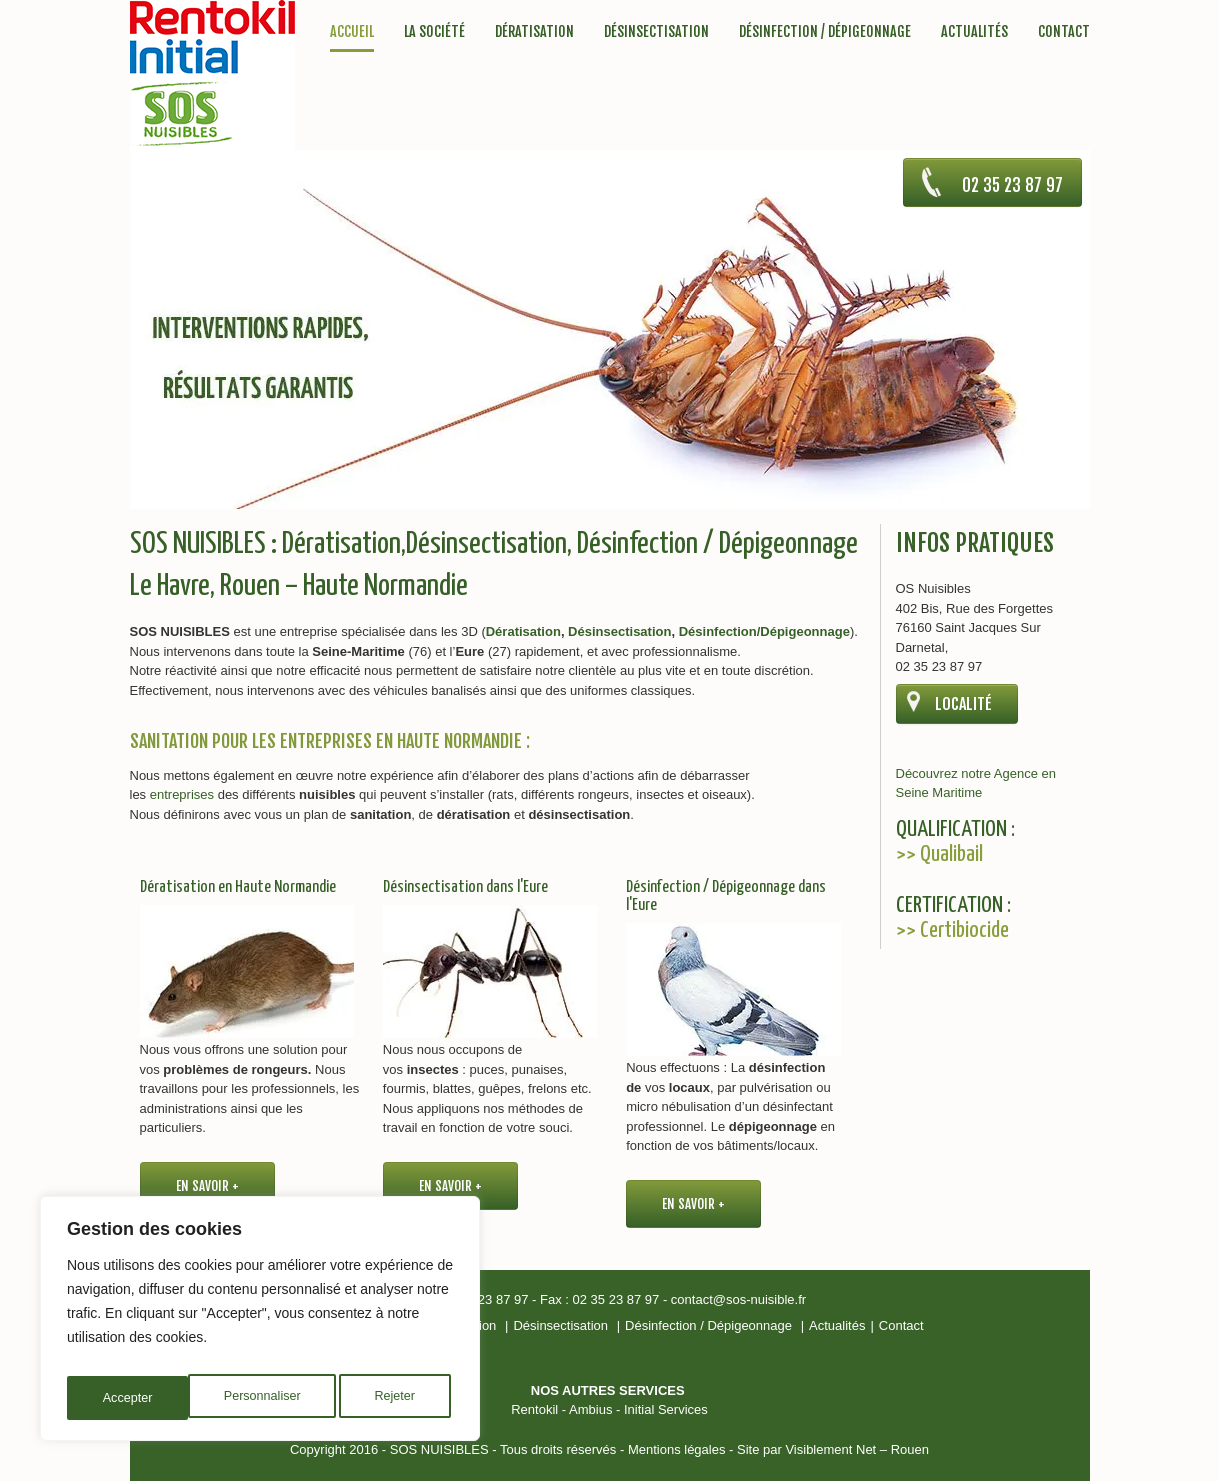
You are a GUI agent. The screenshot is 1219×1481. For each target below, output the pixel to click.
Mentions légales (677, 1449)
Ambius (590, 1409)
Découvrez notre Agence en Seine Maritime (976, 783)
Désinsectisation (656, 32)
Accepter (394, 1398)
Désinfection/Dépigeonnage (764, 631)
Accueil (352, 32)
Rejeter (275, 1398)
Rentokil (534, 1409)
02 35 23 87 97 (981, 194)
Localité (963, 704)
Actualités (974, 32)
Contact (1064, 32)
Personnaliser (141, 1398)
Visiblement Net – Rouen (857, 1449)
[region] (260, 1324)
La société (434, 32)
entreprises (182, 794)
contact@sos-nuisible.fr (738, 1299)
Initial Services (666, 1409)
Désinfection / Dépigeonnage (825, 32)
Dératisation (534, 32)
